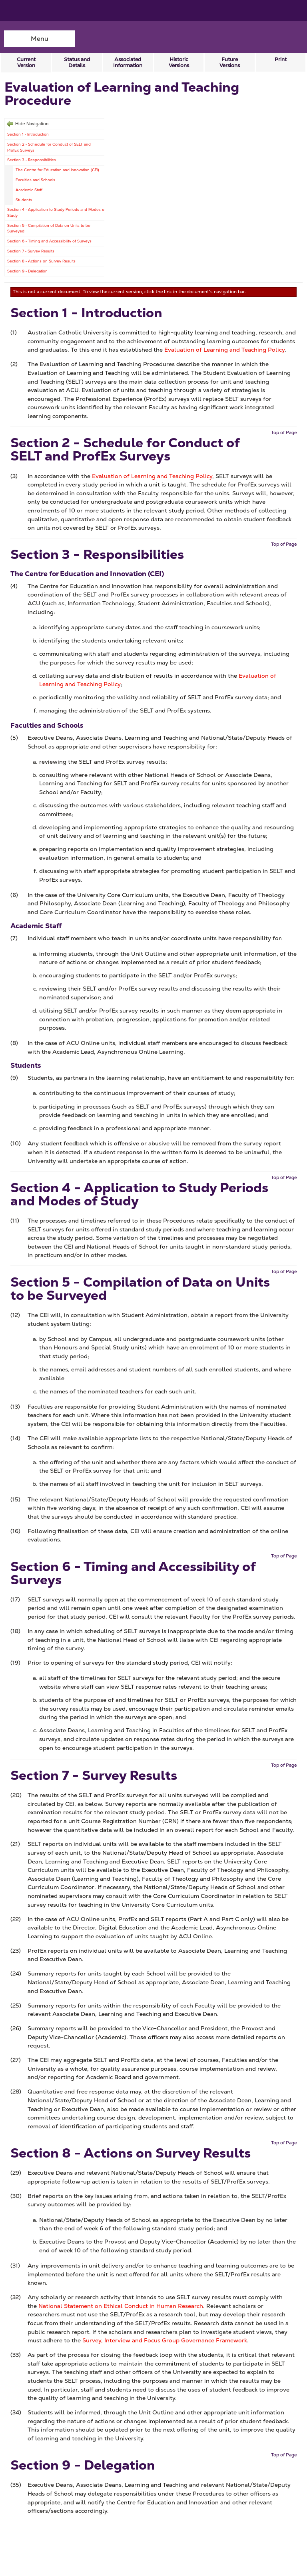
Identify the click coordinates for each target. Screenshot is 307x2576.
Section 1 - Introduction (28, 134)
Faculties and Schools (35, 180)
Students (24, 200)
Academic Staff (29, 190)
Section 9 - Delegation (27, 271)
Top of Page (284, 432)
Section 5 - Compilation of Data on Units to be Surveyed (48, 228)
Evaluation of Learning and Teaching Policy (224, 349)
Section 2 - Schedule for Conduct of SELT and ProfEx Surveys (49, 147)
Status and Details (77, 62)
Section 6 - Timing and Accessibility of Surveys (49, 241)
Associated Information (127, 62)
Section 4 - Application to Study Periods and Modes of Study (56, 212)
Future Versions (229, 62)
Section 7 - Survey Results (30, 251)
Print (281, 59)
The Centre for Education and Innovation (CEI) (57, 170)
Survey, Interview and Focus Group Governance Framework (164, 2340)
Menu (39, 38)
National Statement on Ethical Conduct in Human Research (120, 2306)
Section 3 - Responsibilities (31, 160)
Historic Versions (179, 62)
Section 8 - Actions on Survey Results (41, 261)
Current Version (26, 62)
